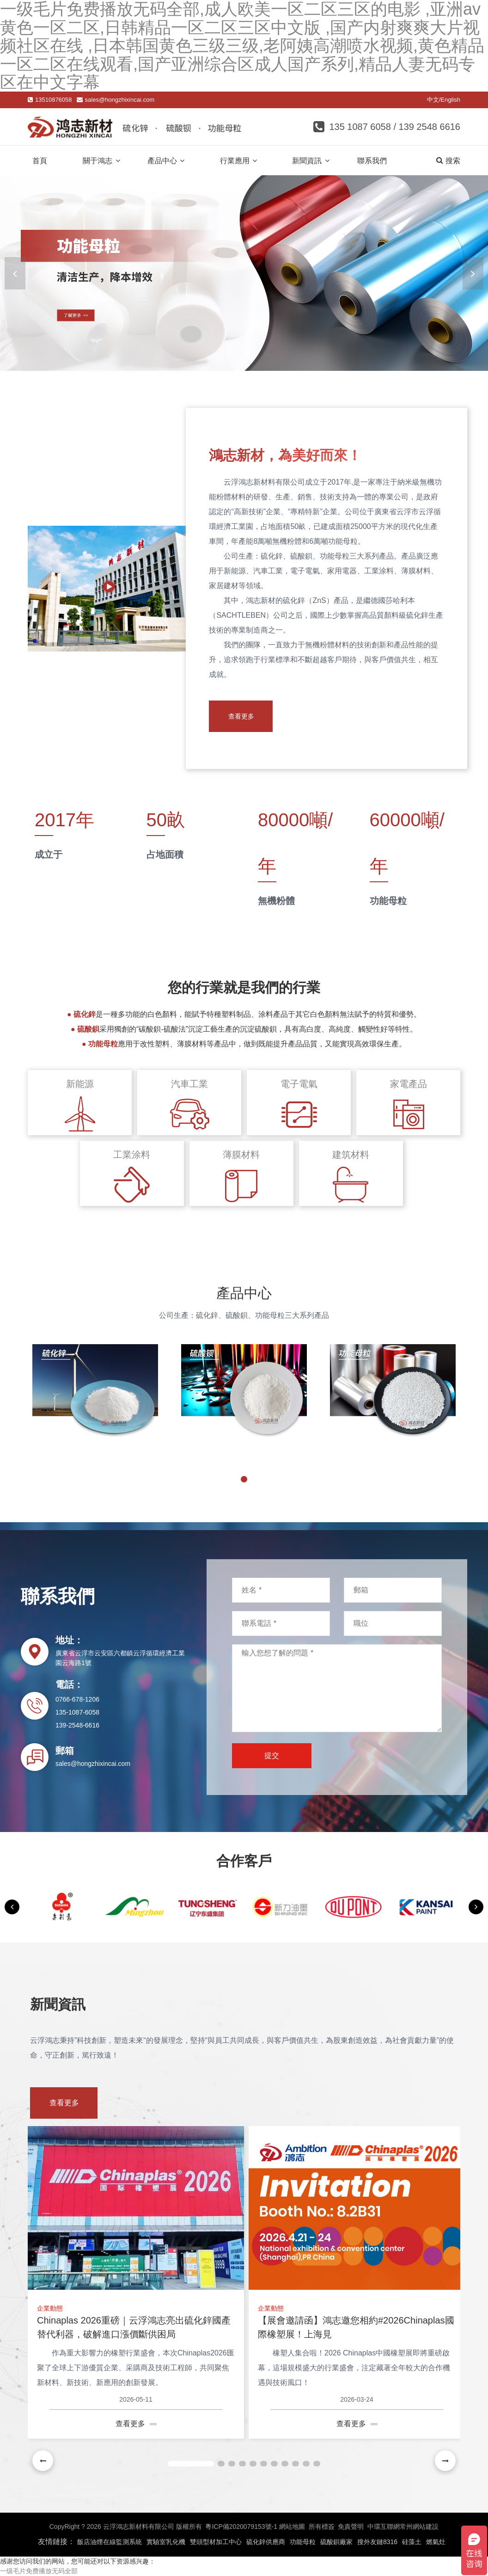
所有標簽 (322, 2526)
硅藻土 (411, 2541)
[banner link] (244, 273)
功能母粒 (303, 2541)
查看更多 (250, 716)
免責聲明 (351, 2526)
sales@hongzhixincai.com (120, 99)
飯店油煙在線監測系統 (109, 2541)
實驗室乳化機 (165, 2541)
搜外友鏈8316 (377, 2541)
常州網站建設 (419, 2526)
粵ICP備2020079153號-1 (241, 2526)
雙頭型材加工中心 (216, 2541)
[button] (473, 273)
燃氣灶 (435, 2541)
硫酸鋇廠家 (336, 2541)
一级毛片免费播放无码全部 (39, 2571)
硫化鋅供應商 (265, 2541)
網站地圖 (292, 2526)
